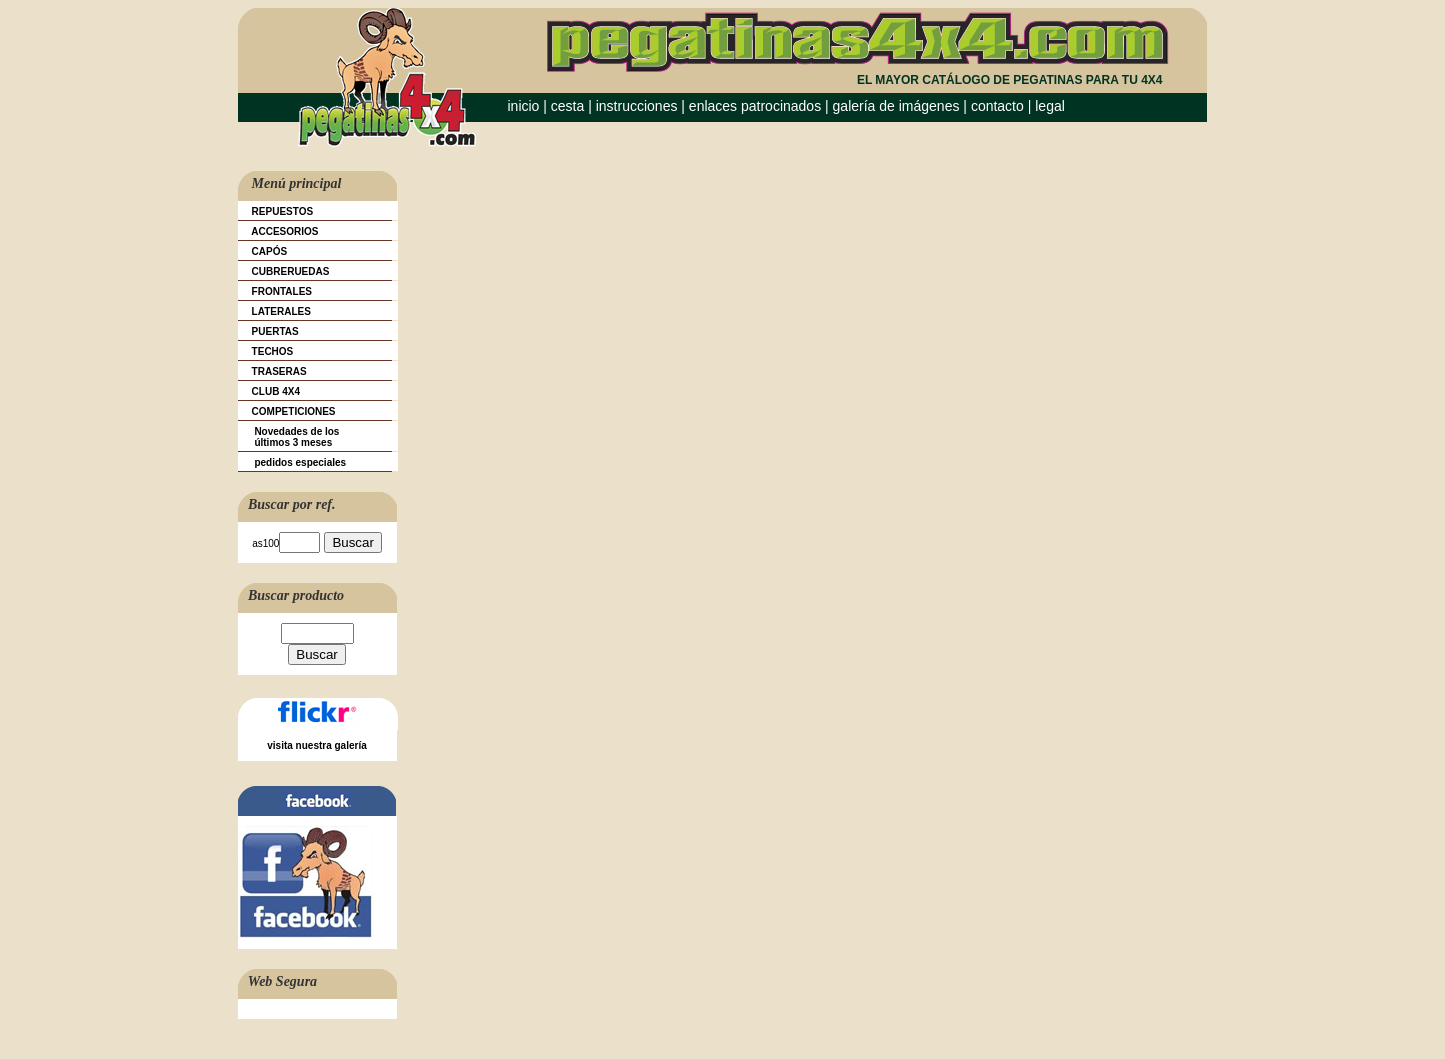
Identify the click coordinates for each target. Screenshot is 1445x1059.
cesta (569, 106)
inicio (524, 106)
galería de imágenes (896, 106)
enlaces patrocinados (755, 106)
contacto (997, 106)
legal (1050, 106)
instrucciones (637, 106)
